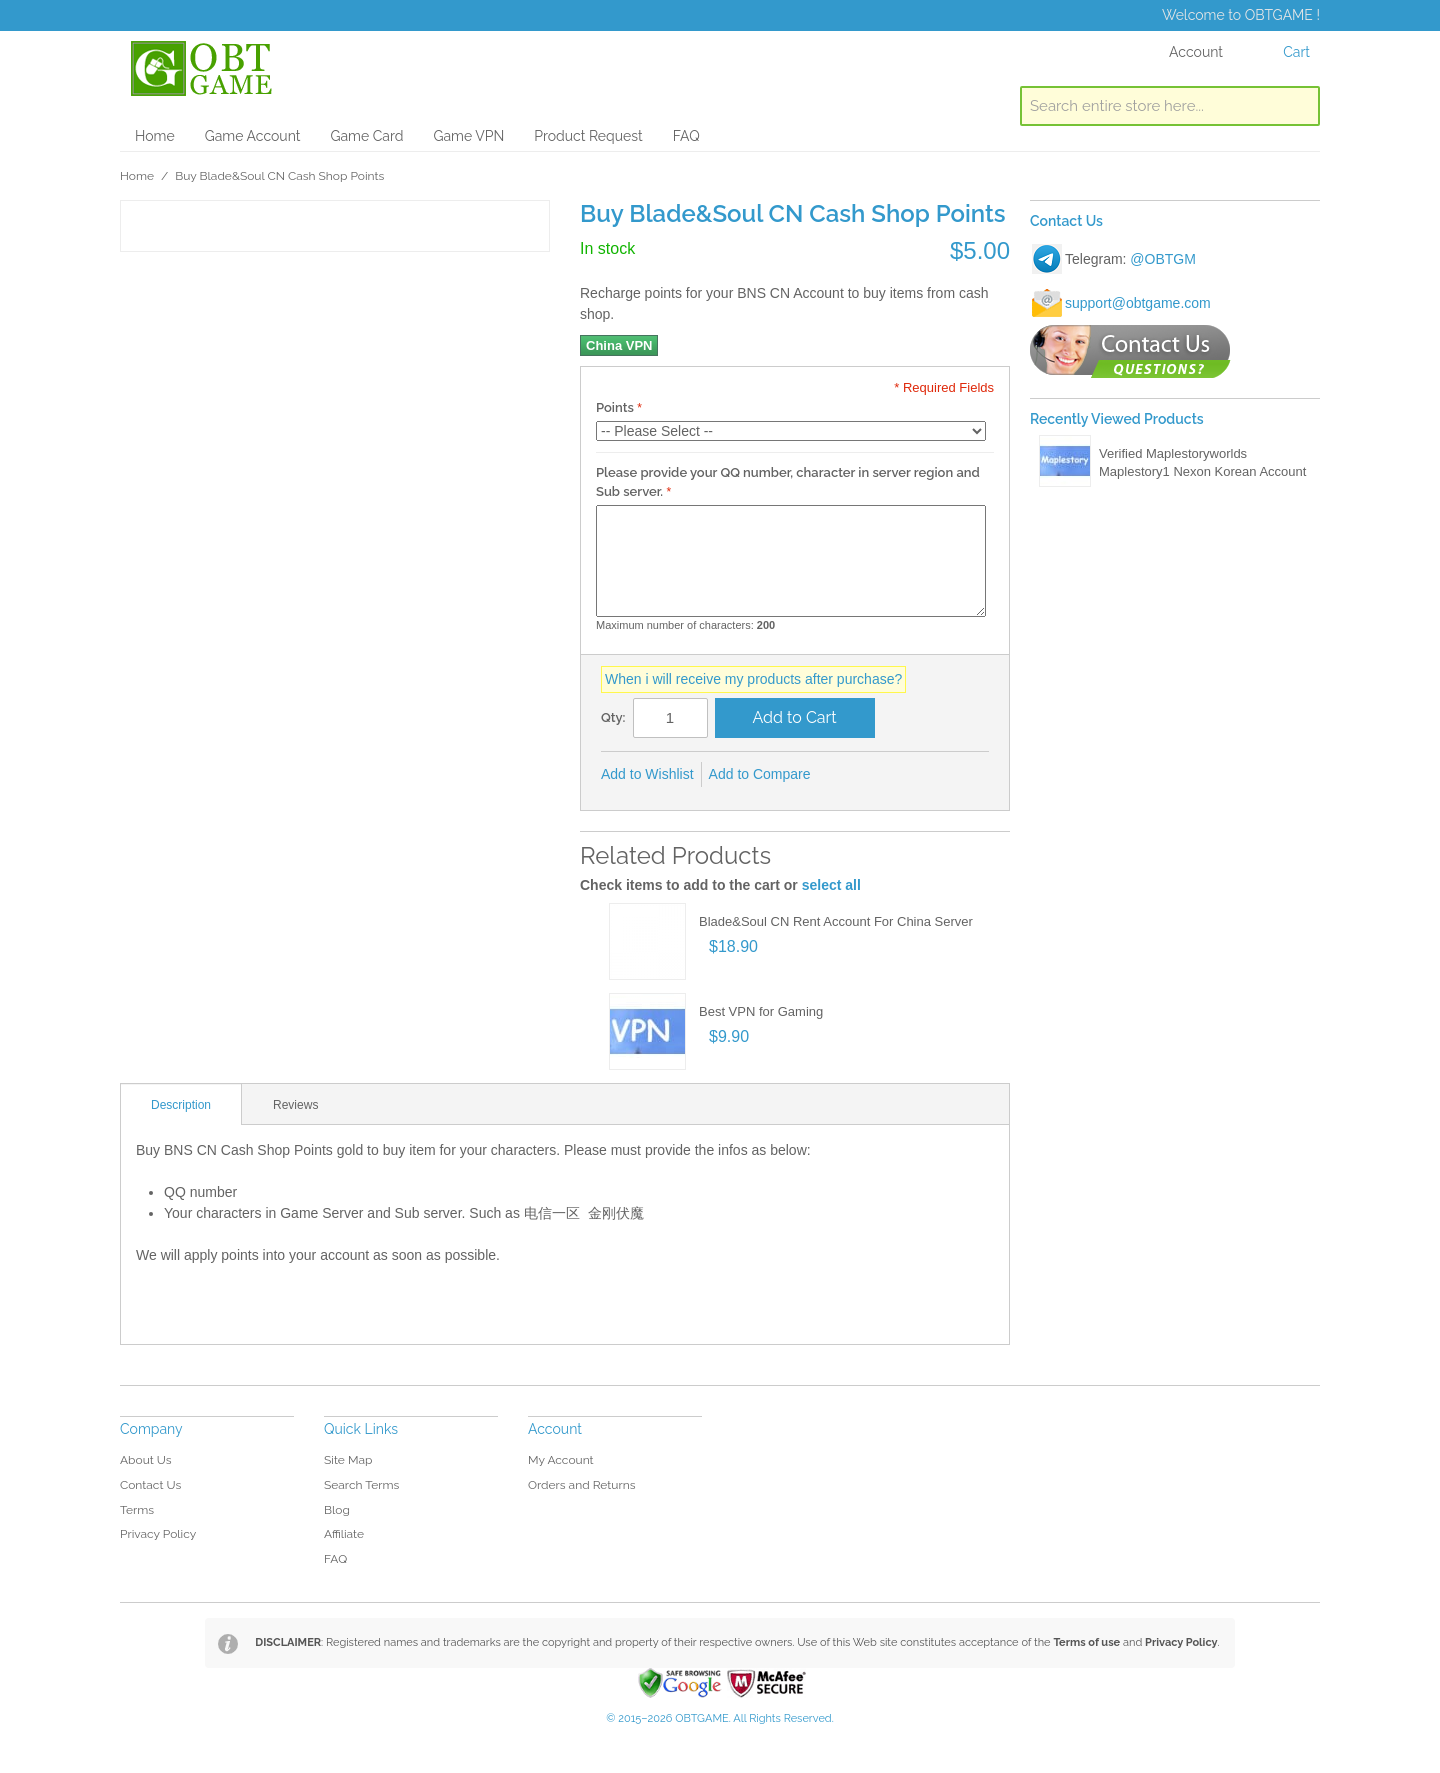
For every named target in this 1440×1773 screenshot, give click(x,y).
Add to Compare (760, 774)
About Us (146, 1460)
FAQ (686, 136)
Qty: (613, 717)
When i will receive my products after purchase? (753, 679)
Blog (337, 1510)
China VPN (619, 345)
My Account (561, 1460)
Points (615, 407)
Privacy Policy (158, 1534)
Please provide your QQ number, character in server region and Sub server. (788, 482)
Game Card (366, 136)
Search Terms (361, 1485)
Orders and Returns (581, 1485)
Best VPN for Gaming (761, 1011)
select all (831, 885)
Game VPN (468, 136)
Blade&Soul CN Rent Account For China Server (836, 921)
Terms (137, 1510)
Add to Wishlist (647, 774)
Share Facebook (853, 775)
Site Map (348, 1460)
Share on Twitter (893, 775)
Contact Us (150, 1485)
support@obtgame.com (1138, 303)
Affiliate (344, 1534)
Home (155, 136)
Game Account (253, 136)
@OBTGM (1163, 259)
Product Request (588, 136)
